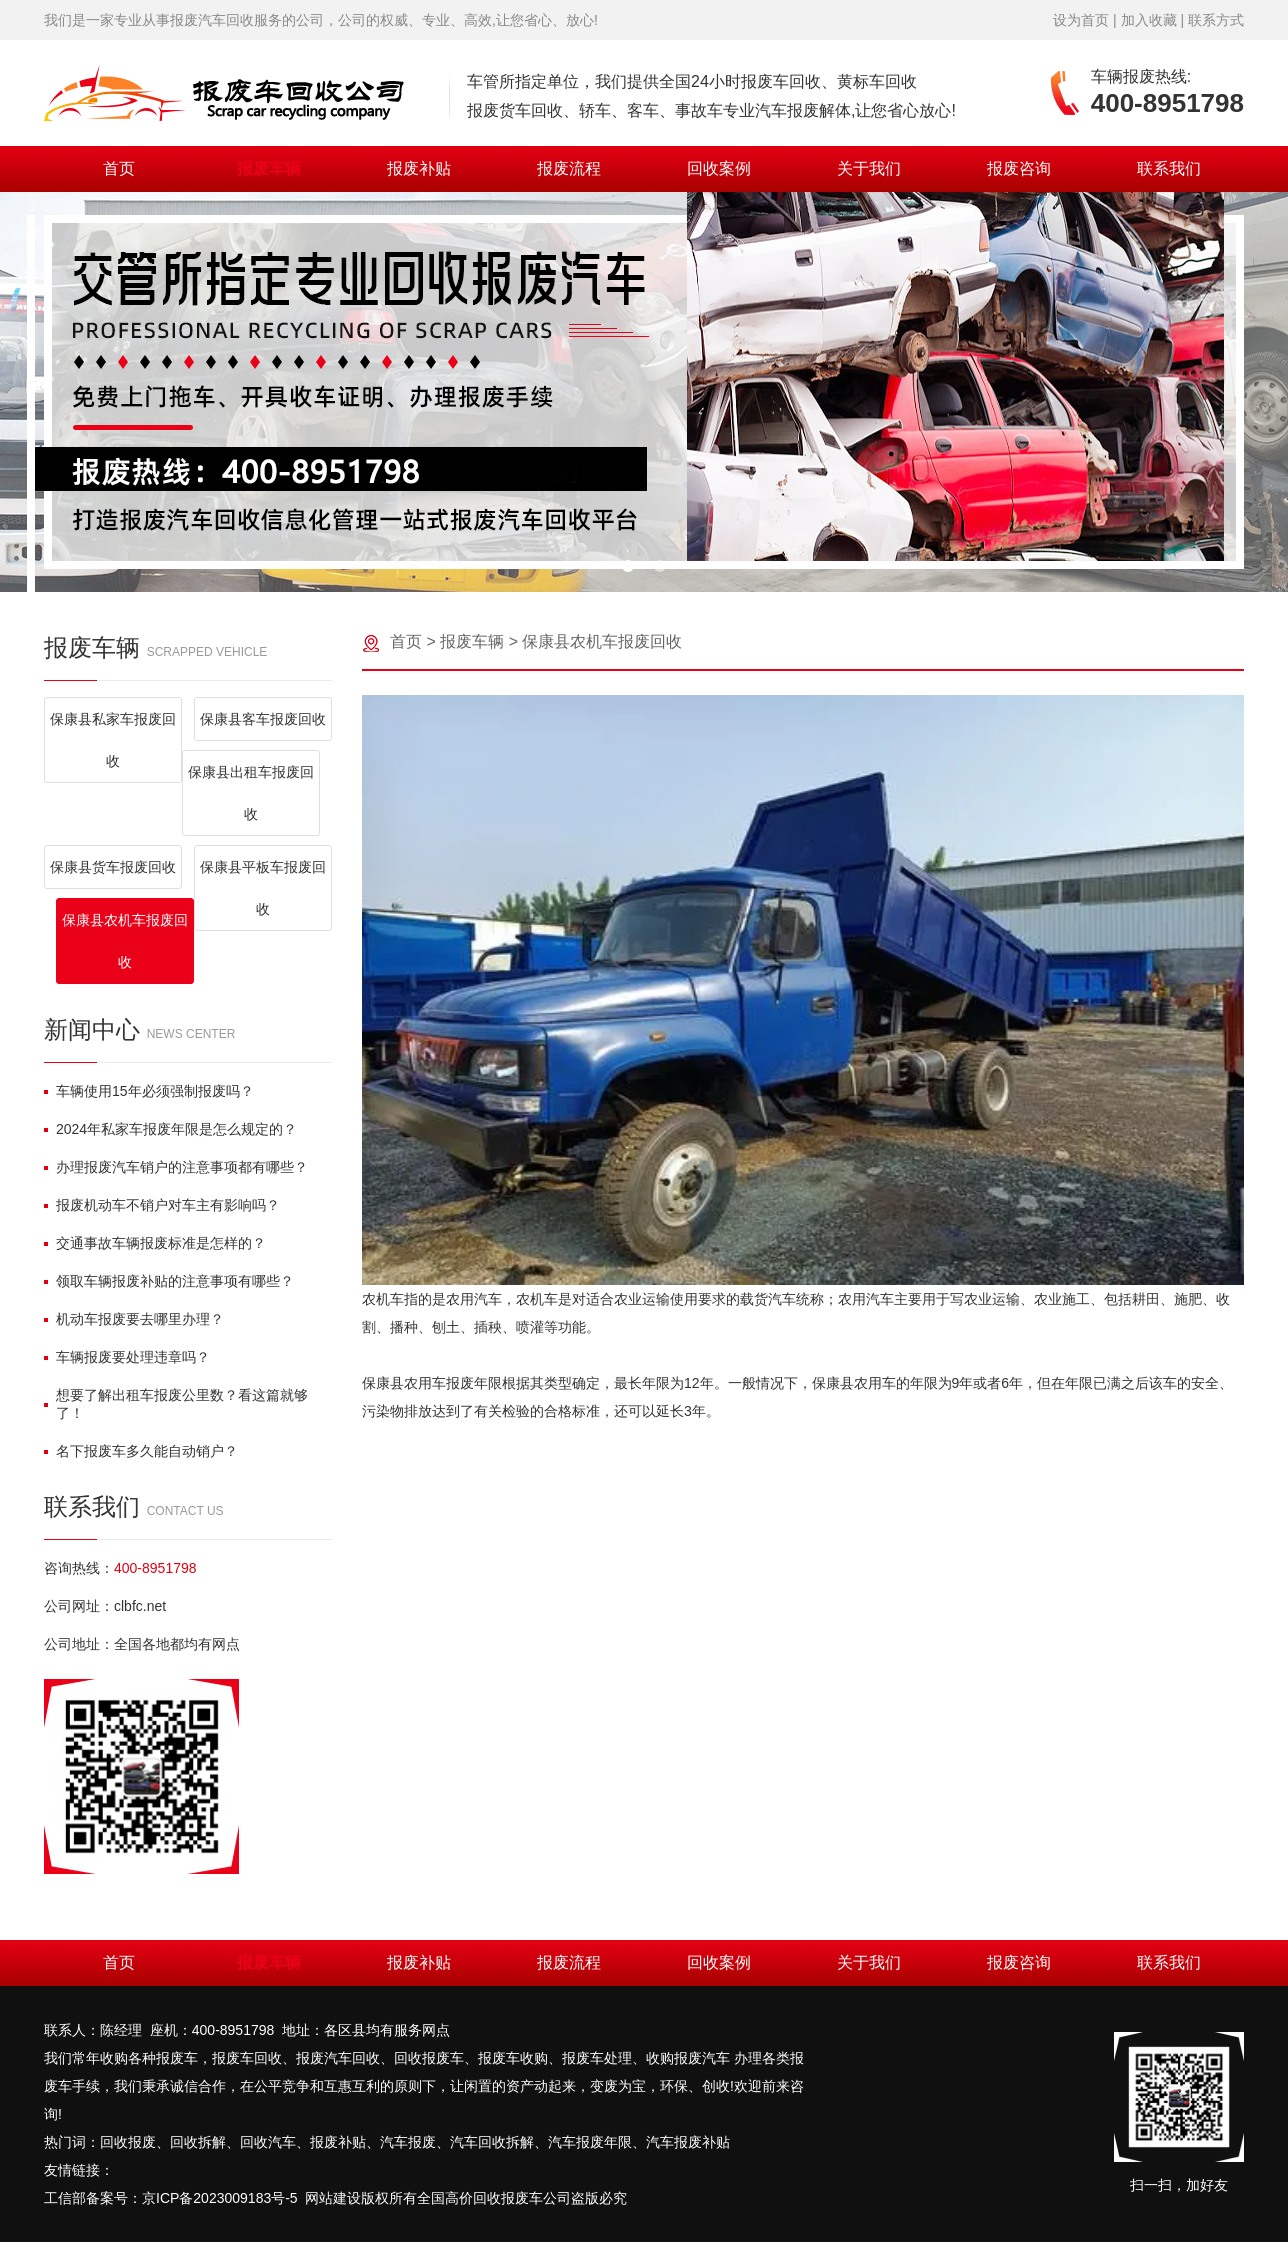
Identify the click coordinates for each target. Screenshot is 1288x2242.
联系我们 (1169, 168)
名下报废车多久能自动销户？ (141, 1451)
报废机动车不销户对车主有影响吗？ (162, 1205)
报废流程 (569, 168)
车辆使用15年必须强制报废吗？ (149, 1091)
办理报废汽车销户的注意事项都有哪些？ (176, 1167)
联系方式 (1216, 20)
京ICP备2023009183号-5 (220, 2198)
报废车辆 (269, 168)
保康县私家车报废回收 (113, 740)
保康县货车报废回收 (113, 867)
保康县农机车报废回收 (125, 941)
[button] (628, 566)
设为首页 (1081, 20)
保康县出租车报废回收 (251, 793)
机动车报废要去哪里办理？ (134, 1319)
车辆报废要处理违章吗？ (127, 1357)
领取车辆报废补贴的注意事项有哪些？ (169, 1281)
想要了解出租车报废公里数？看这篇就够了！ (176, 1404)
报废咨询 (1019, 168)
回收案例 (719, 168)
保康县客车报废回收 (263, 719)
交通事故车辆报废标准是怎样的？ (155, 1243)
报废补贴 (419, 168)
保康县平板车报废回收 (263, 888)
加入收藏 (1149, 20)
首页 (119, 168)
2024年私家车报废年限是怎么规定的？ (170, 1129)
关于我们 (869, 168)
